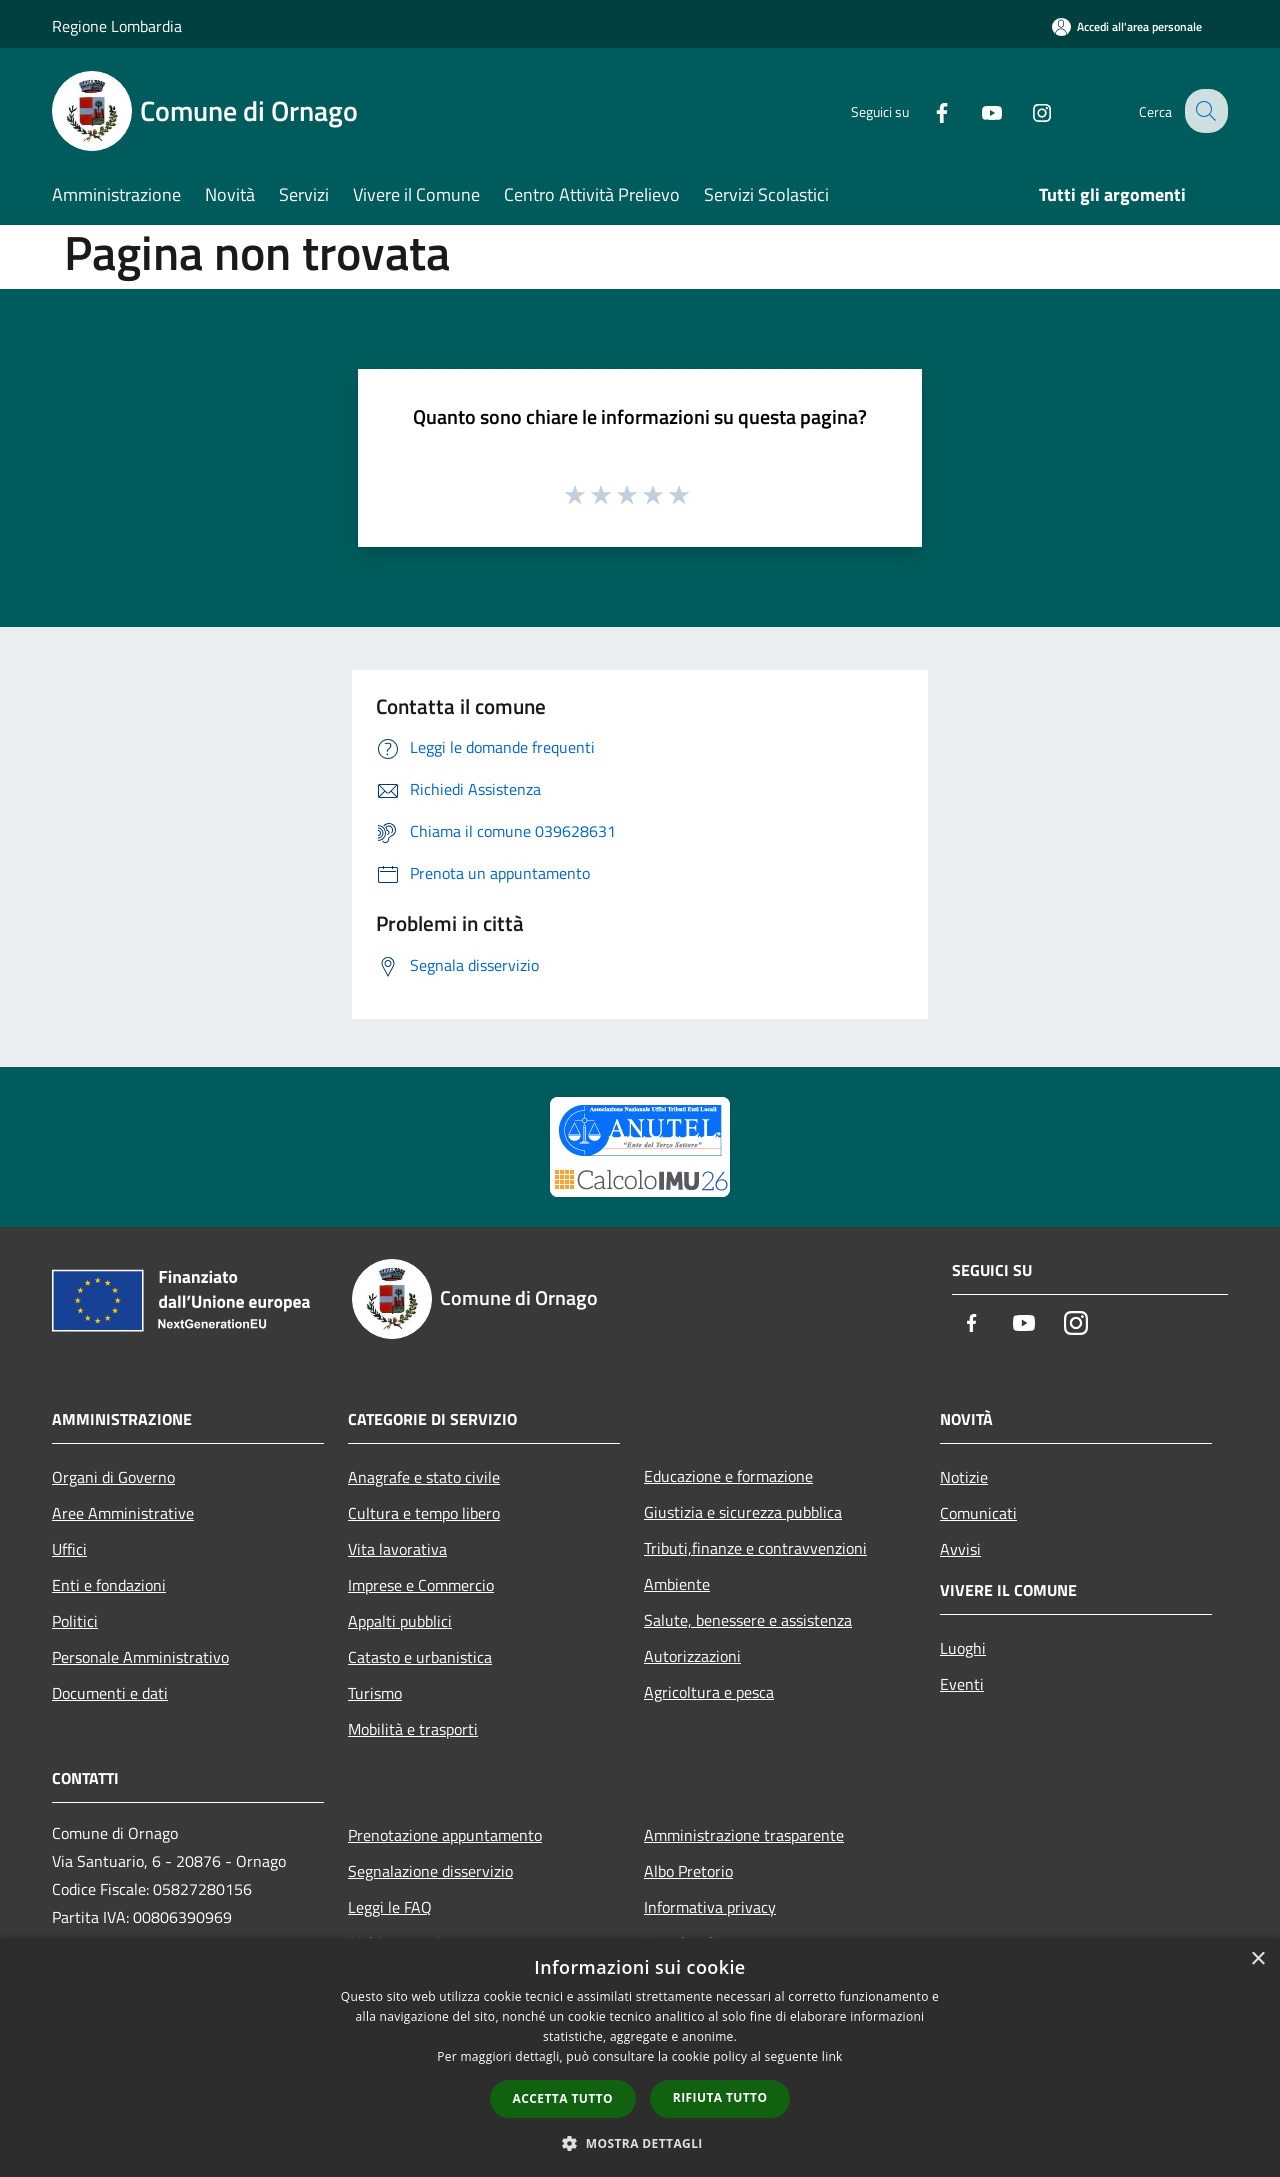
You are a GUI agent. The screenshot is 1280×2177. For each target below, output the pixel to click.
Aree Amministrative (123, 1513)
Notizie (964, 1477)
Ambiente (677, 1584)
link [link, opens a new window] (832, 2056)
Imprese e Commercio (421, 1585)
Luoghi (963, 1648)
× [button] (1257, 1959)
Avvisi (960, 1549)
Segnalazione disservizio (430, 1871)
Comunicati (978, 1513)
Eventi (962, 1684)
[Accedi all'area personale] (1127, 26)
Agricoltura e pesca (709, 1692)
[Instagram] (1026, 110)
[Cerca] (1204, 111)
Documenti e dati (110, 1693)
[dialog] (640, 2057)
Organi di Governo (113, 1477)
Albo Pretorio (688, 1871)
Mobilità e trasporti (413, 1729)
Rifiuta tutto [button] (720, 2097)
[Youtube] (976, 110)
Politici (75, 1621)
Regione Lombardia (117, 26)
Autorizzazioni (692, 1656)
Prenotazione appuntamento (445, 1835)
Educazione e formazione (728, 1476)
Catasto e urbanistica (420, 1657)
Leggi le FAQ (390, 1907)
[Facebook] (926, 110)
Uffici (69, 1549)
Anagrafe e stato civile (424, 1477)
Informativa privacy (710, 1907)
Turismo (375, 1693)
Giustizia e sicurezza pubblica (743, 1512)
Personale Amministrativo (140, 1657)
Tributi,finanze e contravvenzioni (755, 1548)
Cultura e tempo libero (424, 1513)
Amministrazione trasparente (744, 1835)
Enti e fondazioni (109, 1585)
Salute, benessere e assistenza (748, 1620)
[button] (640, 2143)
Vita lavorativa (397, 1549)
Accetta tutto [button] (563, 2098)
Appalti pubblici (400, 1621)
